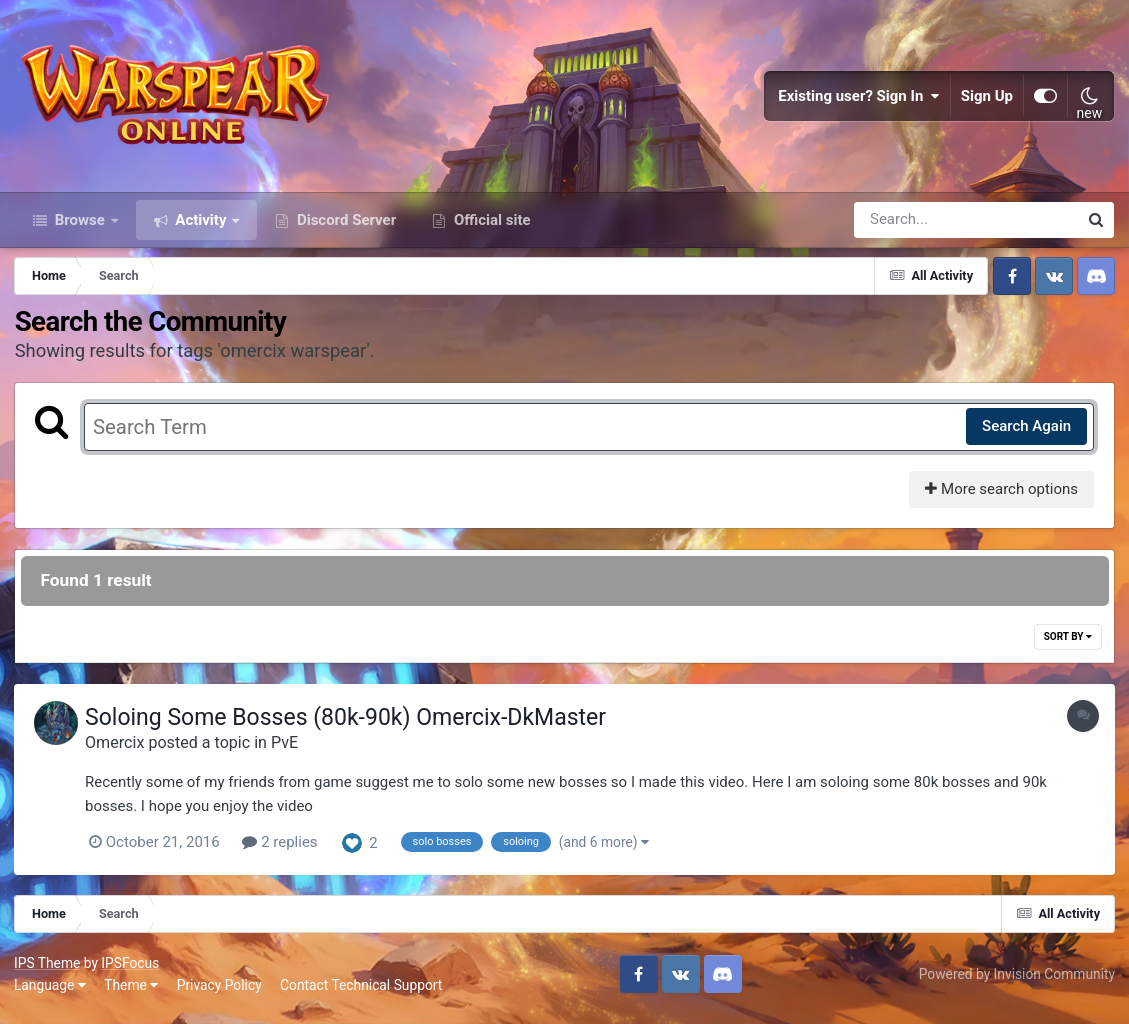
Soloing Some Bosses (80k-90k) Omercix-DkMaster (350, 726)
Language (51, 993)
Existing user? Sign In (859, 100)
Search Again (1025, 435)
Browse (80, 228)
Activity (201, 228)
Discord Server (344, 228)
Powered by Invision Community (1016, 982)
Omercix (119, 751)
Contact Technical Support (362, 993)
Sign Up (987, 100)
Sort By (1067, 645)
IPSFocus (131, 972)
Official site (490, 228)
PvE (289, 751)
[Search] (909, 228)
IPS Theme (48, 972)
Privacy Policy (220, 993)
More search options (1000, 498)
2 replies (284, 851)
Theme (132, 993)
